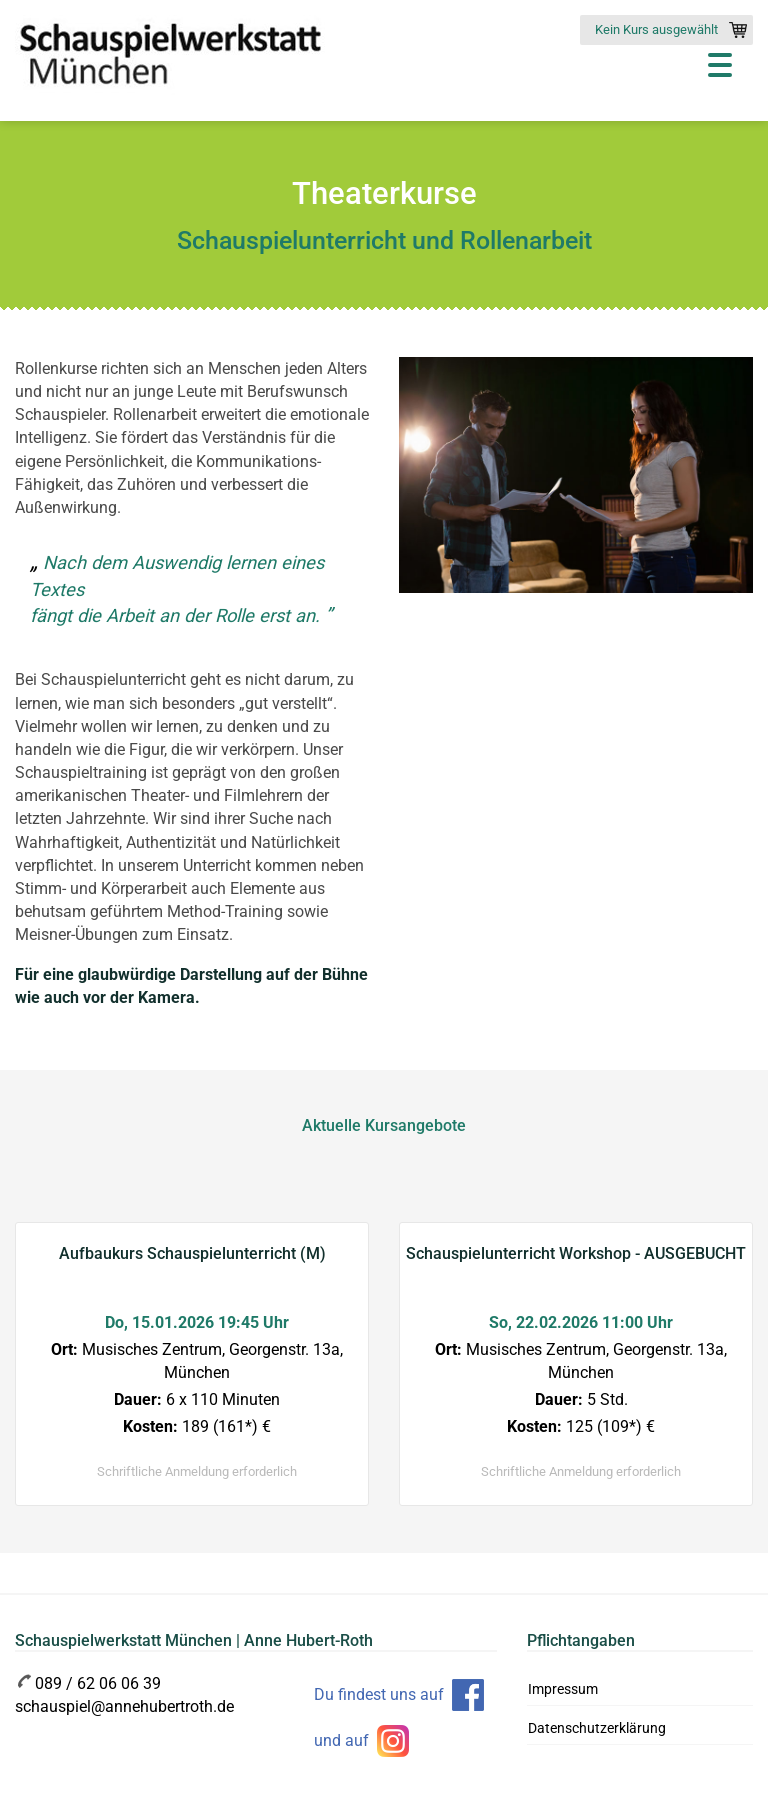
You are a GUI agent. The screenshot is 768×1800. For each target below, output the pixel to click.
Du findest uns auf (379, 1694)
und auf (341, 1740)
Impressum (563, 1689)
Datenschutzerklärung (597, 1728)
